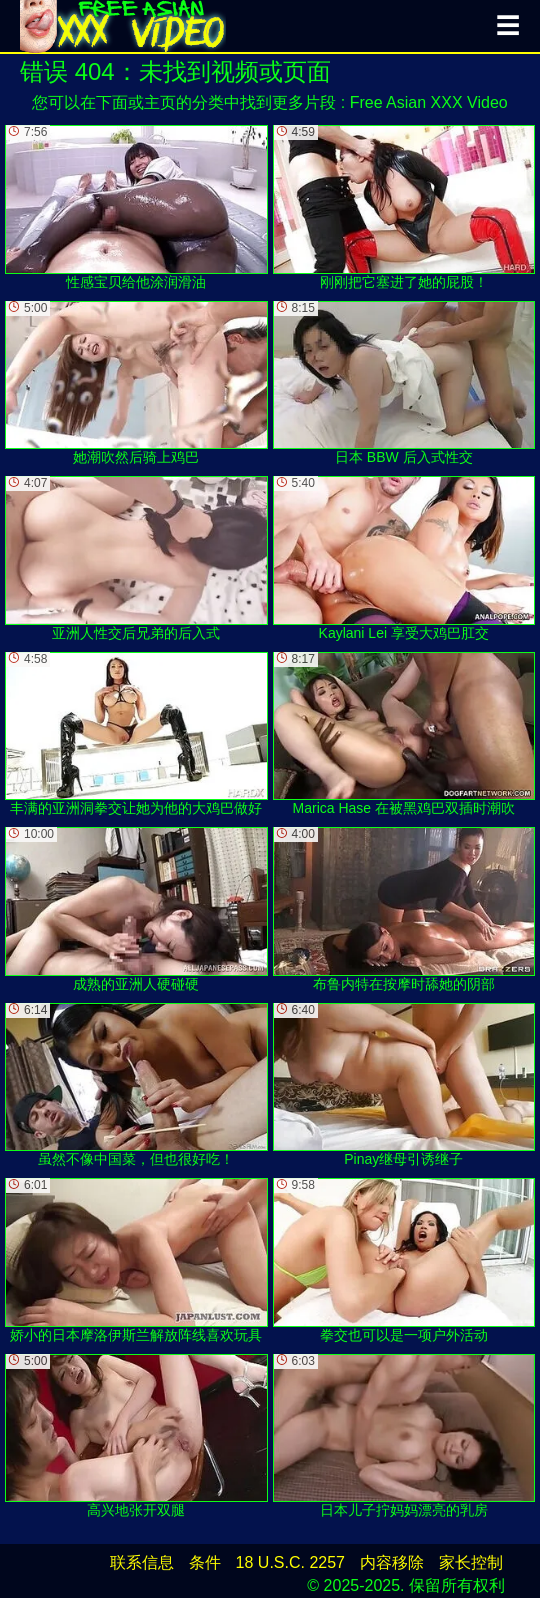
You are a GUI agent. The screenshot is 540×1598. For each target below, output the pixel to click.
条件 (205, 1562)
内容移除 (392, 1562)
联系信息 (142, 1562)
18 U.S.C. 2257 (290, 1562)
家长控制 (471, 1562)
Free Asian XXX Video (429, 102)
